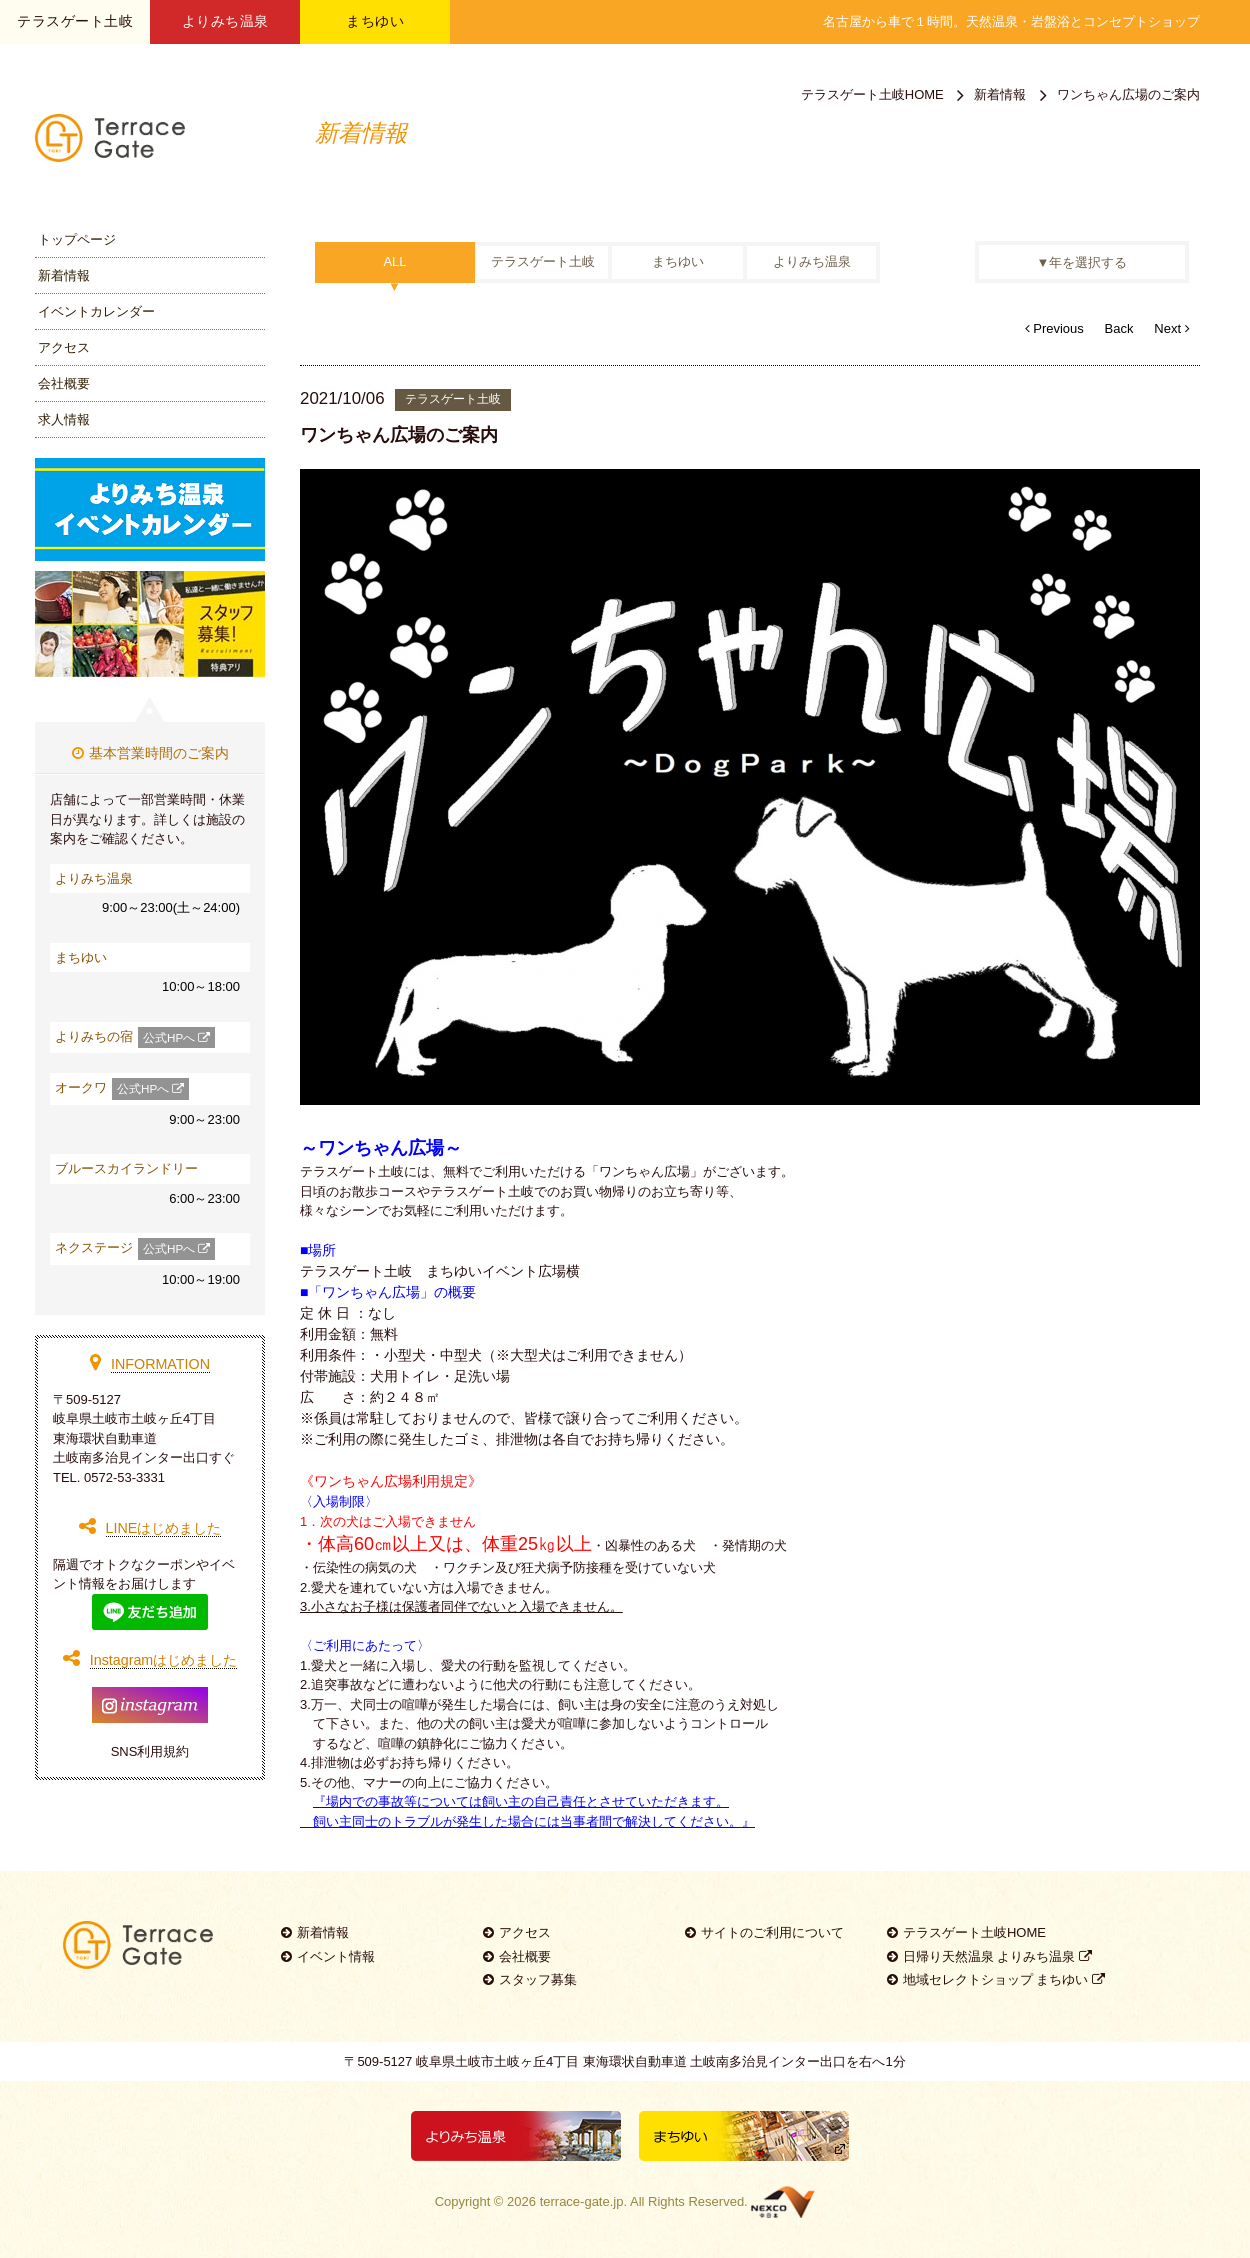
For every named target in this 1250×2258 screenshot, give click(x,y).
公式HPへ (176, 1038)
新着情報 (64, 275)
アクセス (64, 347)
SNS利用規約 (150, 1751)
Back (1119, 328)
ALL (394, 262)
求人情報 (64, 419)
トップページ (77, 239)
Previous (1054, 328)
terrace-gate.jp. (583, 2201)
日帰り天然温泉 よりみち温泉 (989, 1956)
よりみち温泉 (225, 21)
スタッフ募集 (530, 1979)
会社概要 (64, 383)
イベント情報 (328, 1956)
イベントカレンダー (96, 311)
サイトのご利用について (764, 1932)
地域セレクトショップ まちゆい (996, 1979)
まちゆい (375, 21)
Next (1171, 328)
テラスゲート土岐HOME (872, 94)
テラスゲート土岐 (543, 262)
